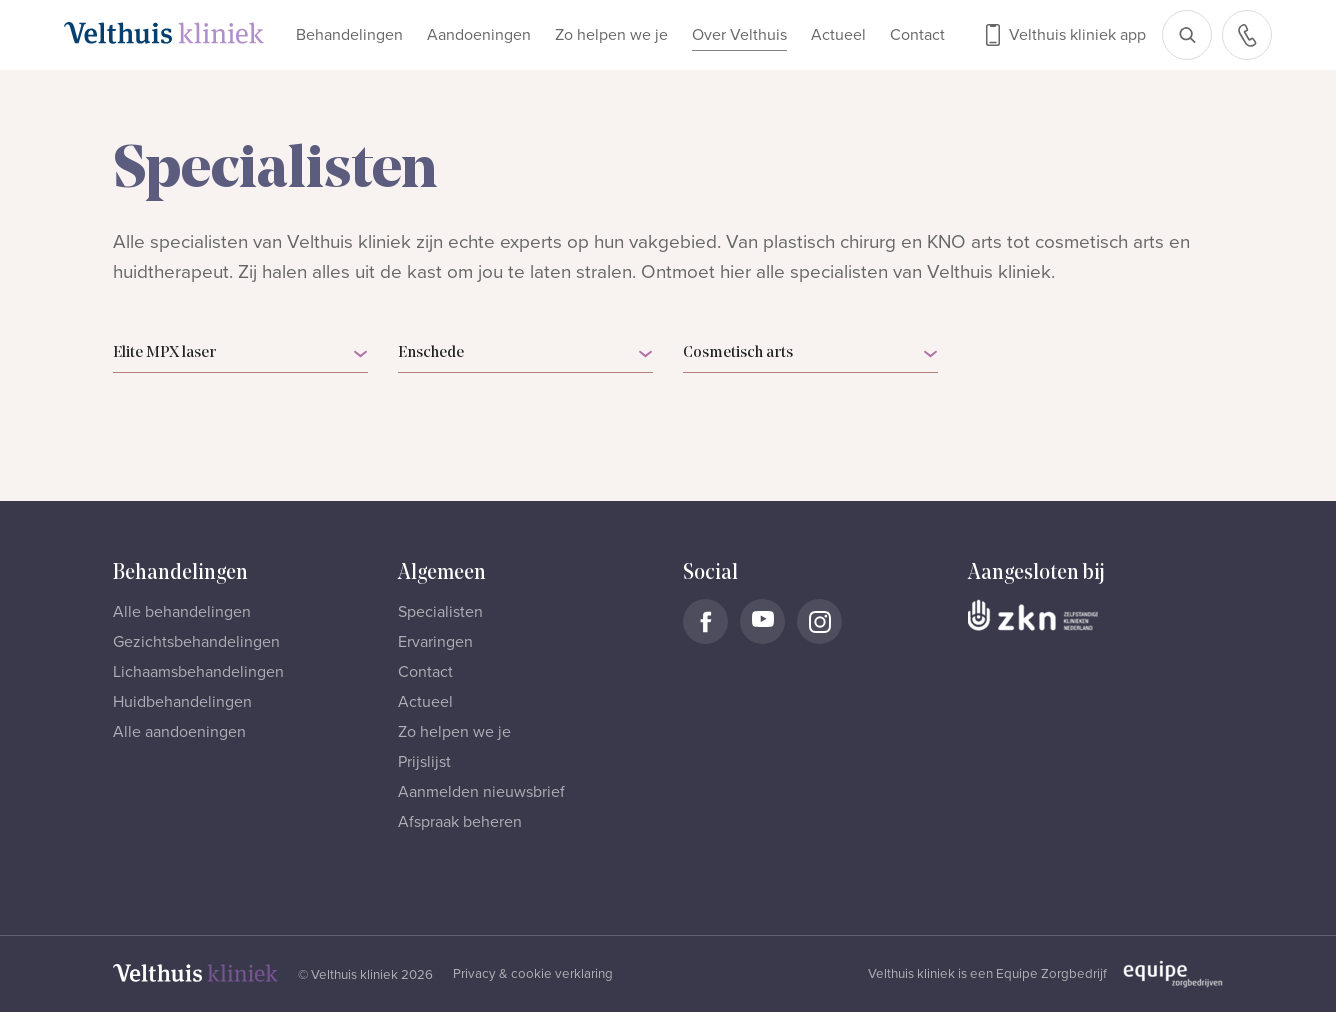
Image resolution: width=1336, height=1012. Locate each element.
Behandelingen (349, 35)
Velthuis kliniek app (1077, 35)
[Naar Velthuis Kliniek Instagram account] (819, 621)
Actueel (838, 35)
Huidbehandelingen (182, 702)
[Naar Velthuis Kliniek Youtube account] (762, 621)
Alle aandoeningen (179, 732)
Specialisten (440, 612)
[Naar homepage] (164, 33)
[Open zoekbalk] (1187, 35)
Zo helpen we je (611, 35)
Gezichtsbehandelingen (196, 642)
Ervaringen (435, 642)
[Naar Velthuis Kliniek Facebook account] (705, 621)
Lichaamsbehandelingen (198, 672)
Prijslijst (424, 762)
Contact (917, 35)
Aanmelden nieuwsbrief (481, 792)
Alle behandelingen (182, 612)
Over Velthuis (739, 35)
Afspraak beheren (460, 822)
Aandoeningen (479, 35)
